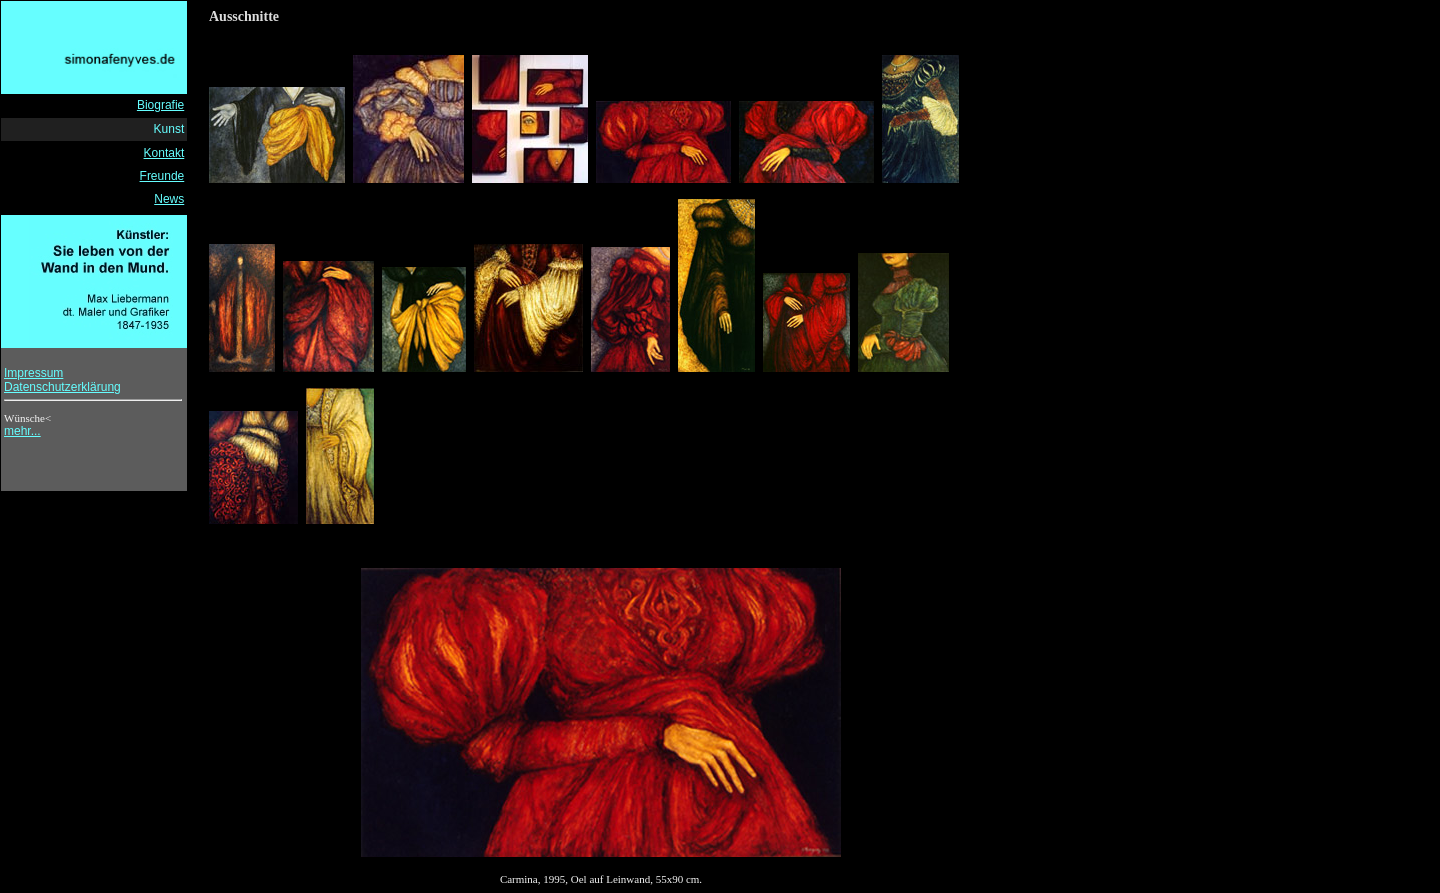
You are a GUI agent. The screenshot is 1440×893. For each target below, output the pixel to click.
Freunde (162, 176)
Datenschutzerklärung (62, 387)
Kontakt (164, 153)
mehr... (22, 431)
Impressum (33, 373)
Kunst (169, 129)
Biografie (160, 105)
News (169, 199)
